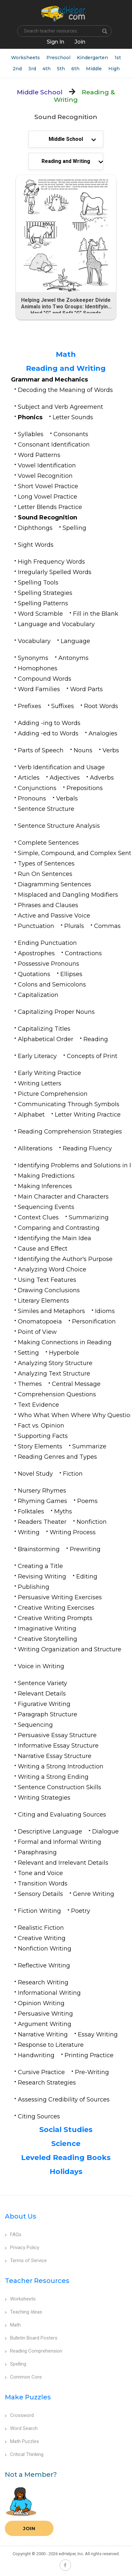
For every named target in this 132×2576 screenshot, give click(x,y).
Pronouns (32, 798)
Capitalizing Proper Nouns (56, 1011)
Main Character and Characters (63, 1196)
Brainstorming (39, 1549)
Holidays (66, 2171)
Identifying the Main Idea (54, 1238)
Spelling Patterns (43, 603)
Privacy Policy (22, 2247)
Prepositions (84, 788)
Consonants (71, 434)
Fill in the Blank (95, 613)
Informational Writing (49, 1992)
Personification (94, 1321)
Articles (29, 777)
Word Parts (86, 689)
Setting (28, 1352)
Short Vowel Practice (48, 486)
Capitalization (38, 995)
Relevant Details (42, 1693)
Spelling (74, 527)
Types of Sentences (46, 863)
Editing (86, 1576)
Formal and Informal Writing (59, 1841)
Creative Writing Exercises (56, 1607)
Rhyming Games (42, 1501)
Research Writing (43, 1982)
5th (61, 69)
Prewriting (85, 1549)
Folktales (31, 1511)
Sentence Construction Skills (59, 1787)
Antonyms (73, 658)
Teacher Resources (37, 2281)
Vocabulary (34, 641)
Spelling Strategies (45, 593)
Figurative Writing (44, 1704)
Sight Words (36, 544)
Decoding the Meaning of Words (65, 390)
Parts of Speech (41, 750)
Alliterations (35, 1148)
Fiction (73, 1473)
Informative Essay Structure (58, 1745)
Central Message (76, 1384)
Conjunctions (37, 788)
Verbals (67, 798)
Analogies (103, 733)
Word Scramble (40, 613)
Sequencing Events (46, 1207)
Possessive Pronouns (48, 963)
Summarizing (89, 1217)
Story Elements (40, 1446)
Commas (107, 926)
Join (29, 2528)
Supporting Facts (43, 1436)
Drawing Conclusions (49, 1290)
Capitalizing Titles (44, 1028)
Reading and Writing (66, 368)
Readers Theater (42, 1521)
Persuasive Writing (45, 2013)
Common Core (23, 2377)
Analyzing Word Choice (52, 1269)
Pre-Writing (92, 2072)
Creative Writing (42, 1938)
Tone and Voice (40, 1873)
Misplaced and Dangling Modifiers (68, 894)
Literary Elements (43, 1300)
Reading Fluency (87, 1148)
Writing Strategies (44, 1797)
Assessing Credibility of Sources (64, 2099)
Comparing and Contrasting (59, 1227)
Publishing (33, 1586)
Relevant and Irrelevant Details (63, 1862)
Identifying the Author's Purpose (65, 1259)
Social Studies (65, 2129)
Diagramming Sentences (54, 884)
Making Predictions (46, 1175)
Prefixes (29, 706)
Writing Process (73, 1532)
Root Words (101, 706)
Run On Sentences (45, 874)
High (114, 69)
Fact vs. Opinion (41, 1425)
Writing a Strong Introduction (60, 1766)
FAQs (13, 2234)
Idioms (105, 1311)
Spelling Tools (38, 582)
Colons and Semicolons (52, 984)
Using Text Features (47, 1279)
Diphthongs (35, 527)
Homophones (37, 668)
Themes (30, 1384)
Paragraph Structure (47, 1714)
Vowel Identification (47, 465)
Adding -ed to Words (48, 733)
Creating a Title (40, 1566)
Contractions (83, 953)
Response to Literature (51, 2044)
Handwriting (36, 2055)
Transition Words (42, 1883)
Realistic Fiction (41, 1927)
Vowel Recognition (45, 475)
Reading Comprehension (33, 2351)
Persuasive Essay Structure (57, 1735)
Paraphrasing (37, 1852)
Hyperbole (64, 1352)
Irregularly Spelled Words (54, 572)
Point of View (37, 1331)
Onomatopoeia (40, 1321)
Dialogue (105, 1831)
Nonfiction (92, 1521)
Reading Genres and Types (57, 1456)
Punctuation (36, 926)
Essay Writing (98, 2034)
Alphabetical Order (45, 1039)
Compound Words (44, 678)
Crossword (19, 2415)
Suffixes (62, 706)
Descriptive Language (50, 1831)
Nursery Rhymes (42, 1490)
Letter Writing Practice (88, 1114)
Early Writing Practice (49, 1073)
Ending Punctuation (47, 942)
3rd (32, 69)
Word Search (21, 2428)
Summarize (89, 1446)
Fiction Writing (39, 1910)
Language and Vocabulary (56, 624)
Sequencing (35, 1724)
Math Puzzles (22, 2441)
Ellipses (71, 974)
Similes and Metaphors (51, 1311)
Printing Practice (89, 2055)
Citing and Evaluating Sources (62, 1814)
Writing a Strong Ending (53, 1776)
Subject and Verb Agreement (60, 406)
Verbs (110, 750)
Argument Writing (44, 2024)
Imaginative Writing (47, 1628)
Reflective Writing (44, 1965)
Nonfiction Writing (44, 1948)
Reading (95, 1039)
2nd (17, 69)
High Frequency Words (51, 561)
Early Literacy (37, 1056)
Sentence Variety (42, 1683)
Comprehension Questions (57, 1394)
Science (65, 2143)
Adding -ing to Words (49, 723)
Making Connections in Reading (65, 1342)
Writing (29, 1532)
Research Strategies (47, 2082)
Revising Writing (42, 1576)
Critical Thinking (24, 2454)
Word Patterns (39, 455)
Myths (63, 1511)
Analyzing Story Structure (55, 1363)
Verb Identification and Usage (61, 767)
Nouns (83, 750)
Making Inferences (45, 1186)
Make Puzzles (28, 2397)
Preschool (58, 57)
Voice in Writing (41, 1666)
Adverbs (102, 777)
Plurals (74, 926)
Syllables (30, 434)
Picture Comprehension (53, 1093)
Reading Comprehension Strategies (70, 1131)
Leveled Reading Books (66, 2157)
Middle (94, 69)
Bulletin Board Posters (31, 2338)
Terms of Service (26, 2260)
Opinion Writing (41, 2003)
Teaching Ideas (23, 2312)
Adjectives (65, 777)
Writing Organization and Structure (69, 1649)
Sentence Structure (46, 808)
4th (46, 69)
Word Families (39, 689)
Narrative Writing (43, 2034)
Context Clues (38, 1217)
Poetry (80, 1910)
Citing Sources (39, 2116)
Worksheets (25, 57)
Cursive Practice (41, 2072)
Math (66, 354)
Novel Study (35, 1473)
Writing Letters (39, 1083)
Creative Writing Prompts (55, 1618)
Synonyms (33, 658)
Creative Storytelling (47, 1639)
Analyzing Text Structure (54, 1373)
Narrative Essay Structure (54, 1756)
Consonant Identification (54, 444)
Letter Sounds (73, 417)
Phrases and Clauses (48, 905)
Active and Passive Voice (54, 915)
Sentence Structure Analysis (59, 825)
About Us (20, 2216)
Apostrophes (36, 953)
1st (117, 57)
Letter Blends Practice (50, 507)
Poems (87, 1501)
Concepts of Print (92, 1056)
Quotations (34, 974)
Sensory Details (40, 1894)
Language (75, 641)
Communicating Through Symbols (68, 1104)
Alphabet (31, 1114)
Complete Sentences (48, 842)
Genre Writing (93, 1894)
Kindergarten (92, 57)
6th (75, 69)
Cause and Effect (42, 1248)
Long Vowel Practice (47, 496)
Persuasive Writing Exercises (60, 1597)
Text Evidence (38, 1404)
